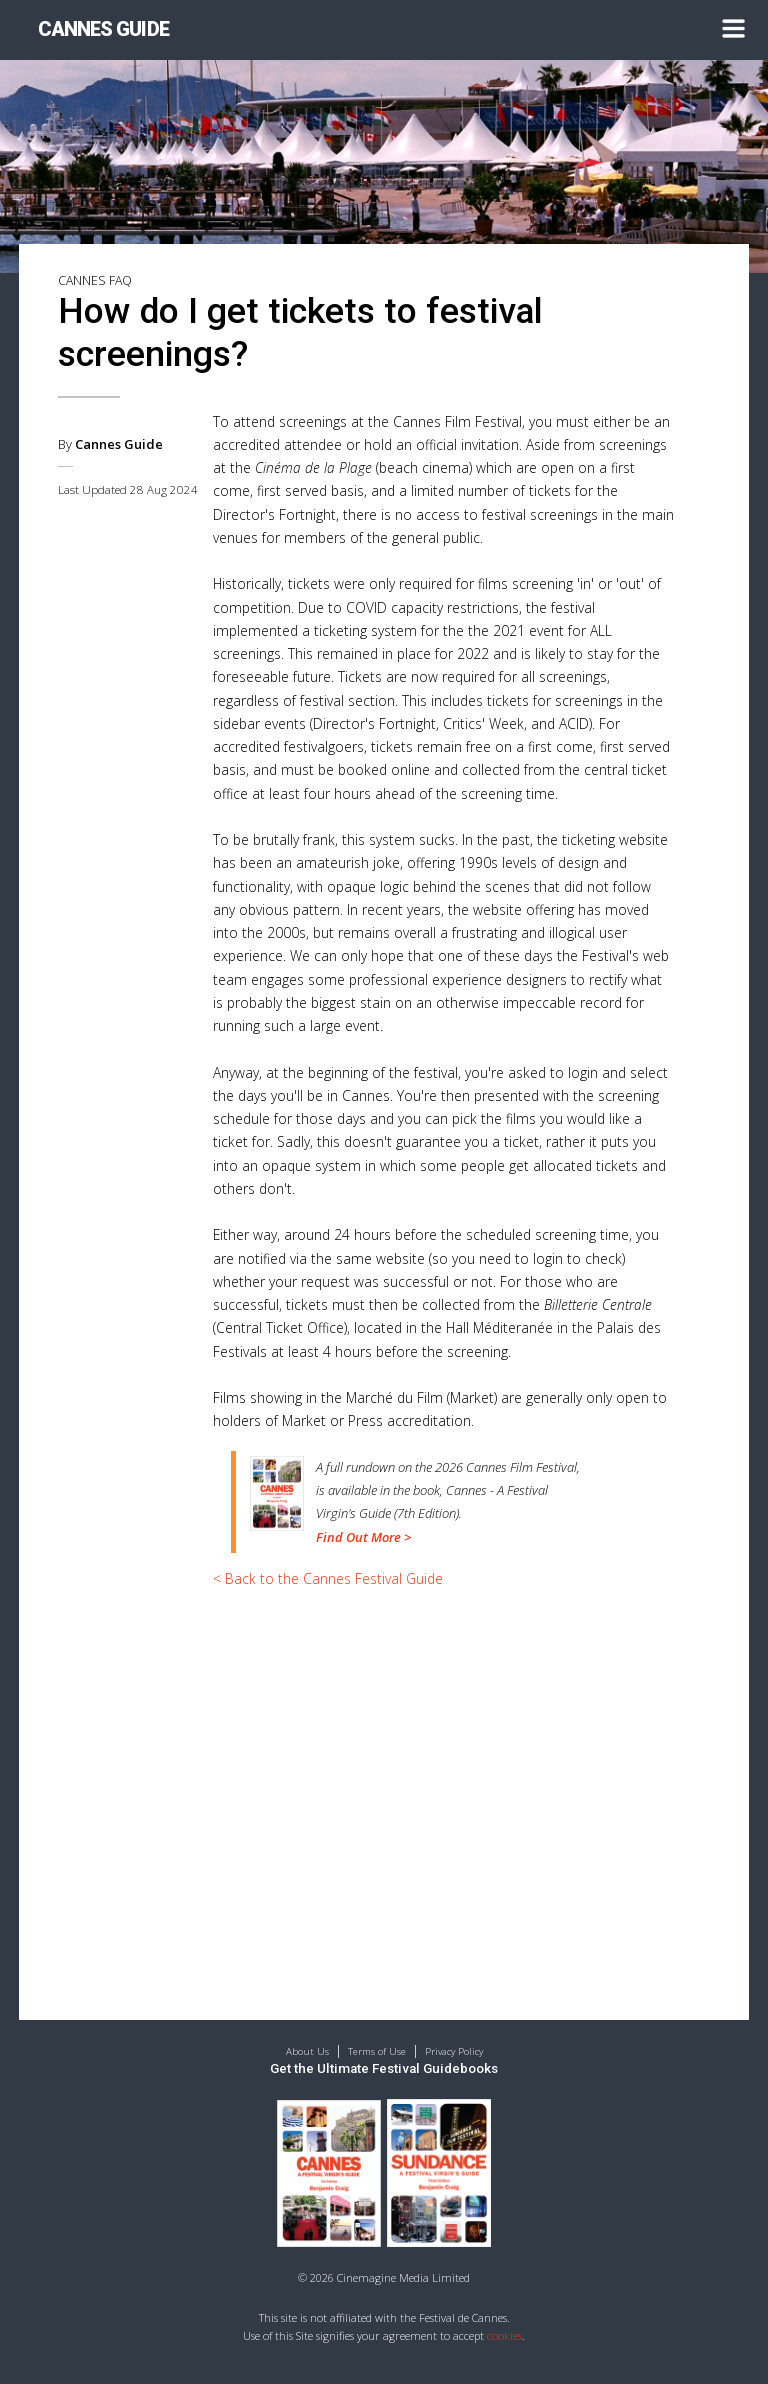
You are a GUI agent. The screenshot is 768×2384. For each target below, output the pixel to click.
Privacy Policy (454, 2051)
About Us (307, 2051)
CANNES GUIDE (103, 29)
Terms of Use (377, 2051)
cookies (504, 2335)
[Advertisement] (444, 1754)
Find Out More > (363, 1537)
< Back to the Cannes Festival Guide (328, 1578)
